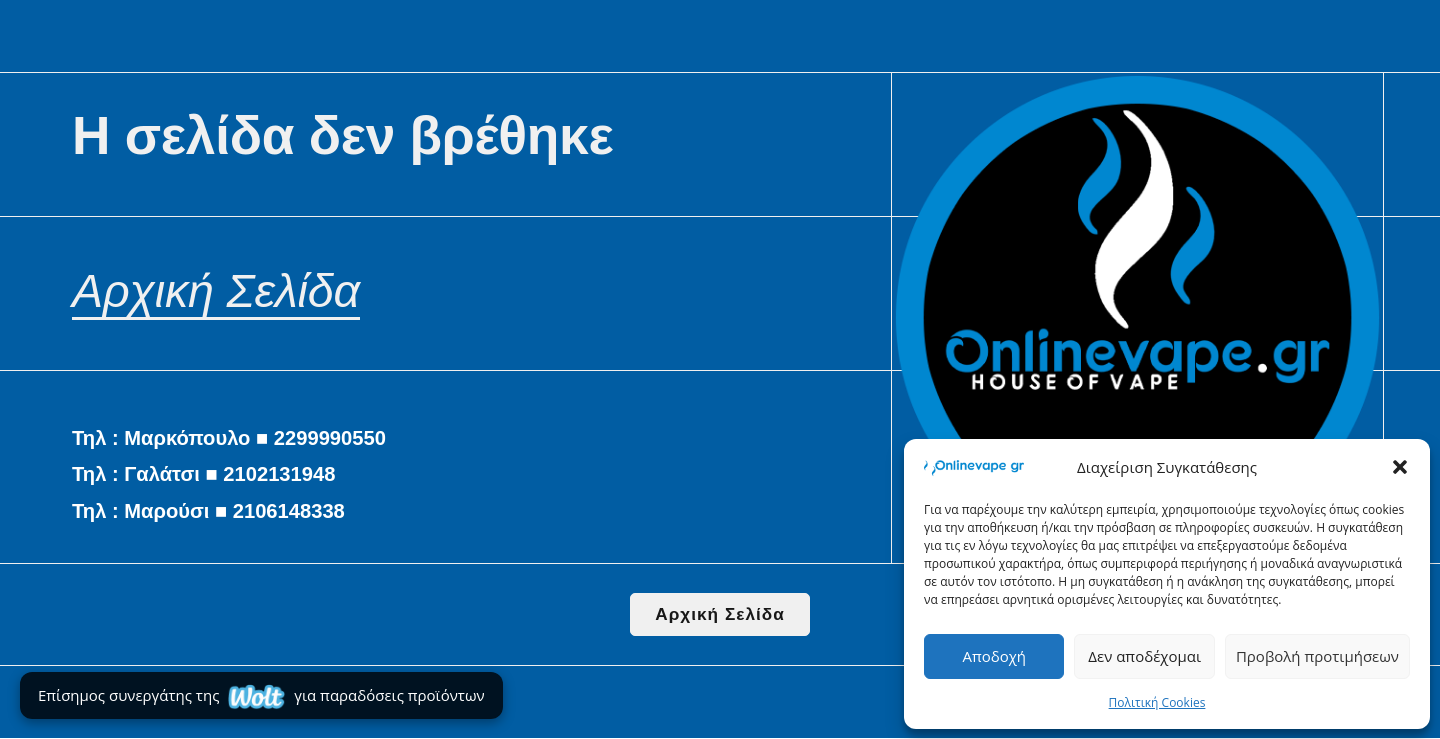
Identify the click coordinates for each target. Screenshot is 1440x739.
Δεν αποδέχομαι (1144, 656)
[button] (1400, 467)
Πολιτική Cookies (1157, 702)
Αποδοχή (994, 656)
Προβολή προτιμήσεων (1317, 656)
